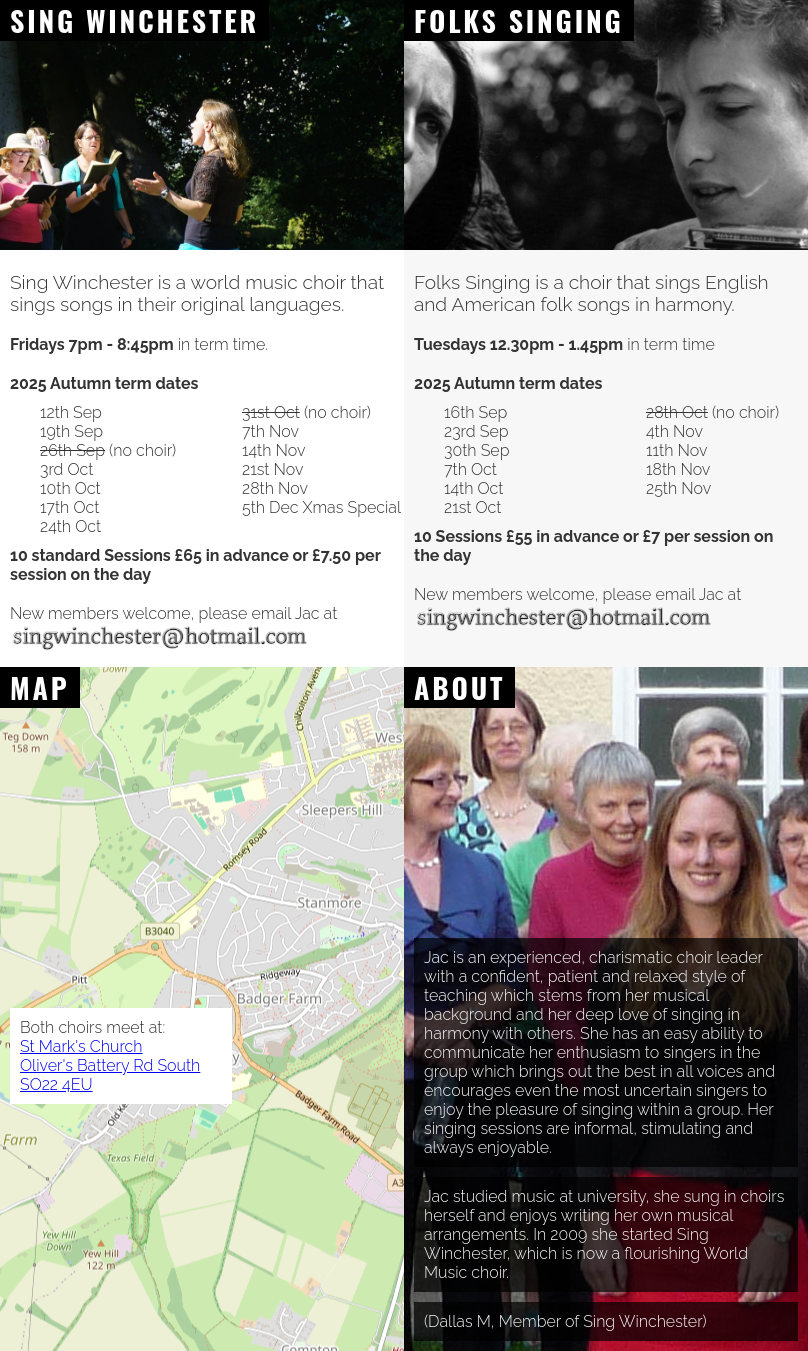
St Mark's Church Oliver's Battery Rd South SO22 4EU (110, 1065)
